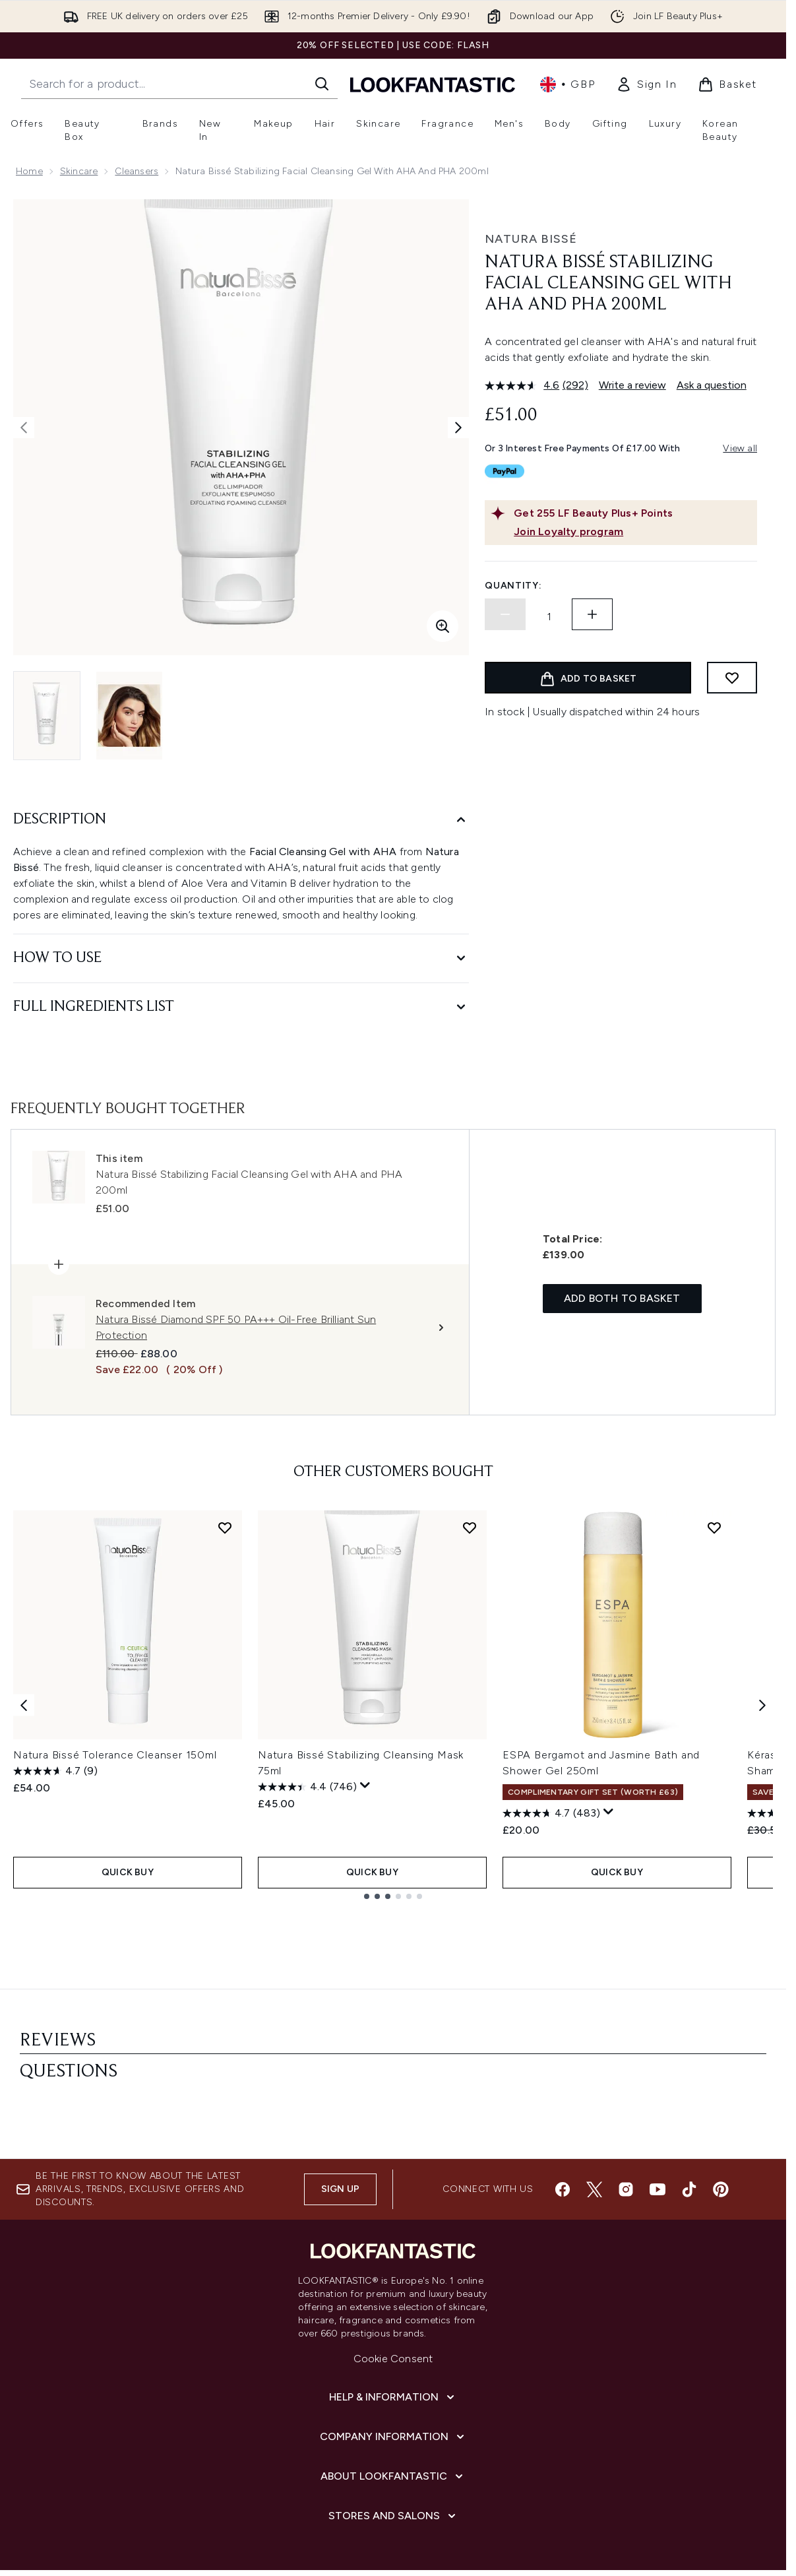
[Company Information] (393, 2345)
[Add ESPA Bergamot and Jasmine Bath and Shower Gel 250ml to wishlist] (714, 1529)
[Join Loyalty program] (633, 532)
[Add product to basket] (588, 677)
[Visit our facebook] (562, 2098)
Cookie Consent (393, 2267)
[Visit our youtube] (657, 2098)
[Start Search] (322, 83)
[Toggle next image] (458, 427)
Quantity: (513, 585)
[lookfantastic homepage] (432, 84)
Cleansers (136, 171)
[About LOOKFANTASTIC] (393, 2385)
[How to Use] (241, 958)
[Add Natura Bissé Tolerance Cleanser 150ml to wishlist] (225, 1529)
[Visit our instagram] (626, 2098)
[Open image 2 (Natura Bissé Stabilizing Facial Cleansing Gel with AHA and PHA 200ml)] (129, 715)
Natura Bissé (531, 239)
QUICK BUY (128, 1871)
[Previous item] (23, 1705)
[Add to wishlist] (732, 677)
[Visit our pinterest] (721, 2098)
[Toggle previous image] (23, 427)
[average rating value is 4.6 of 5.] (524, 385)
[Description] (241, 820)
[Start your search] (179, 83)
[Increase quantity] (592, 614)
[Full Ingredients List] (241, 1007)
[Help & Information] (393, 2306)
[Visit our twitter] (594, 2098)
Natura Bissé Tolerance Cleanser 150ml (115, 1756)
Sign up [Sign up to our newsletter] (340, 2098)
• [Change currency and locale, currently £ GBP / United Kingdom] (567, 84)
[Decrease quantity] (505, 614)
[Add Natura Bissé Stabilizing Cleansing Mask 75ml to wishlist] (469, 1529)
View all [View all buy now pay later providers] (740, 448)
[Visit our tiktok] (689, 2098)
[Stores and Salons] (393, 2425)
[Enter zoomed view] (442, 626)
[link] (646, 84)
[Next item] (762, 1705)
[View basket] (727, 84)
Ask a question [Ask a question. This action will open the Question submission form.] (712, 385)
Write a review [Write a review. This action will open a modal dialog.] (632, 385)
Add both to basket (622, 1299)
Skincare (79, 171)
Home (29, 171)
